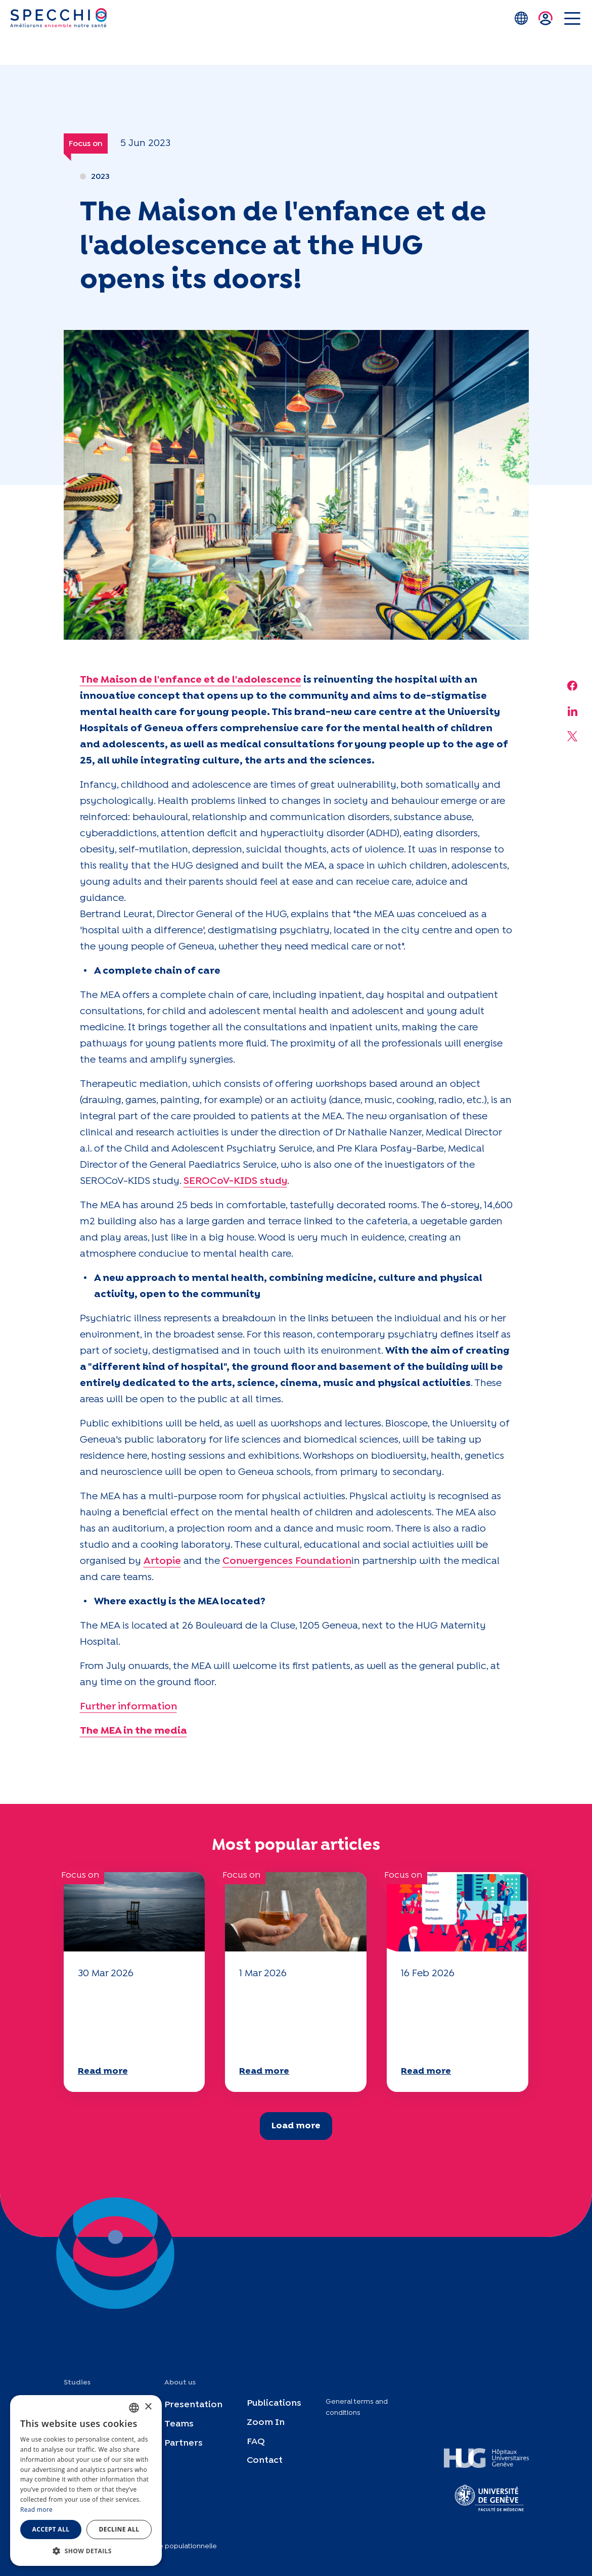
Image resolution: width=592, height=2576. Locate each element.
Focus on (86, 143)
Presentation (193, 2405)
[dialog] (86, 2480)
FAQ (256, 2442)
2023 (100, 176)
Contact (265, 2460)
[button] (86, 2551)
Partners (183, 2443)
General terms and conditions (357, 2407)
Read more (103, 2071)
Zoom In (266, 2422)
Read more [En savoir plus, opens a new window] (36, 2509)
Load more (296, 2126)
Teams (179, 2424)
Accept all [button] (51, 2529)
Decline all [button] (119, 2529)
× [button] (148, 2407)
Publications (274, 2403)
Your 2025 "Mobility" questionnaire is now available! (127, 2021)
